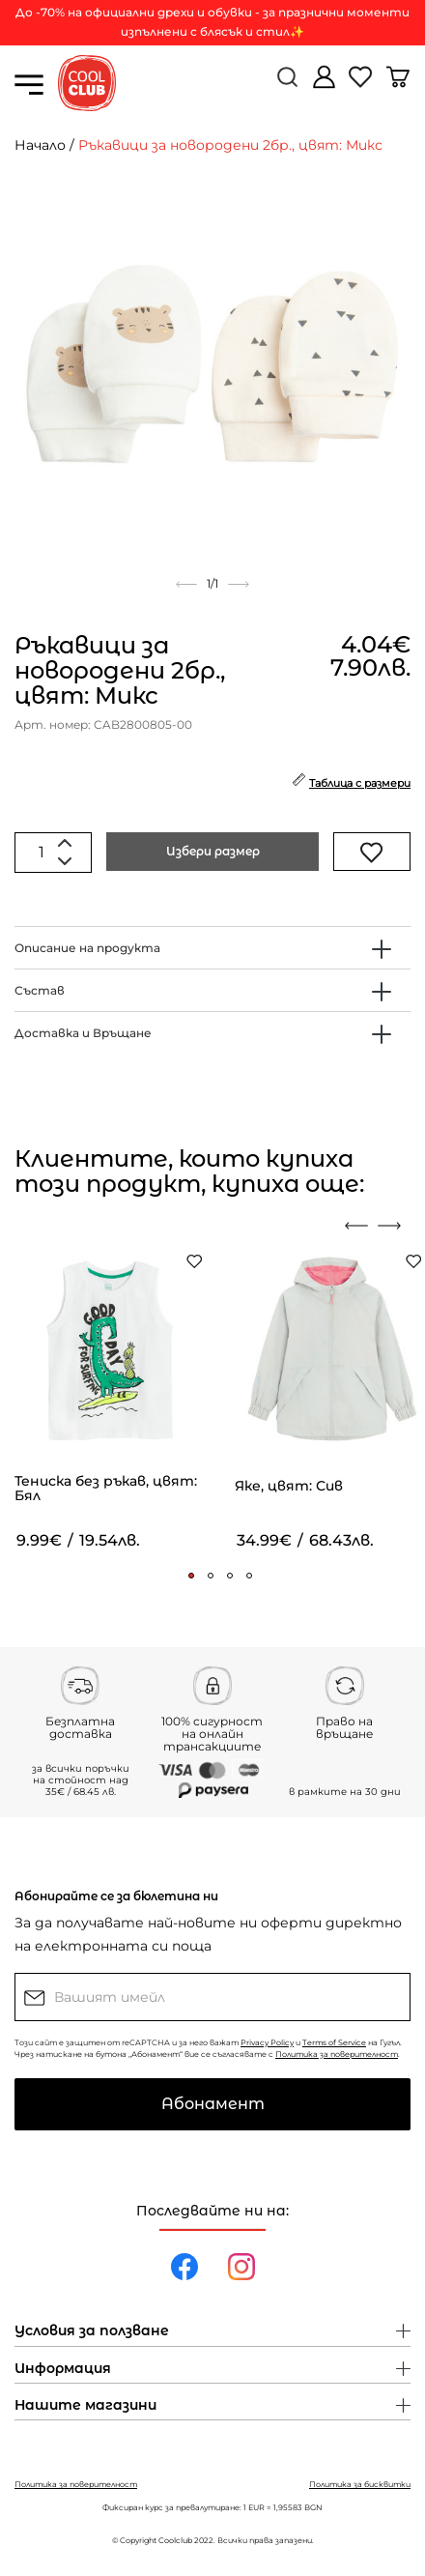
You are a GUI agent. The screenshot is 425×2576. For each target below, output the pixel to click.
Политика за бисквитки (360, 2484)
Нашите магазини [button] (85, 2406)
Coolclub (175, 2540)
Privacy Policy (267, 2042)
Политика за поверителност (336, 2054)
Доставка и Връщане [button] (83, 1033)
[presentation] (356, 1226)
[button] (191, 1575)
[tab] (212, 948)
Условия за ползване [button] (91, 2331)
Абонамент (213, 2104)
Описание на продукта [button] (87, 948)
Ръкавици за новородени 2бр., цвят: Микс (230, 145)
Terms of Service (334, 2042)
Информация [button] (62, 2369)
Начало (40, 145)
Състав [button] (39, 990)
